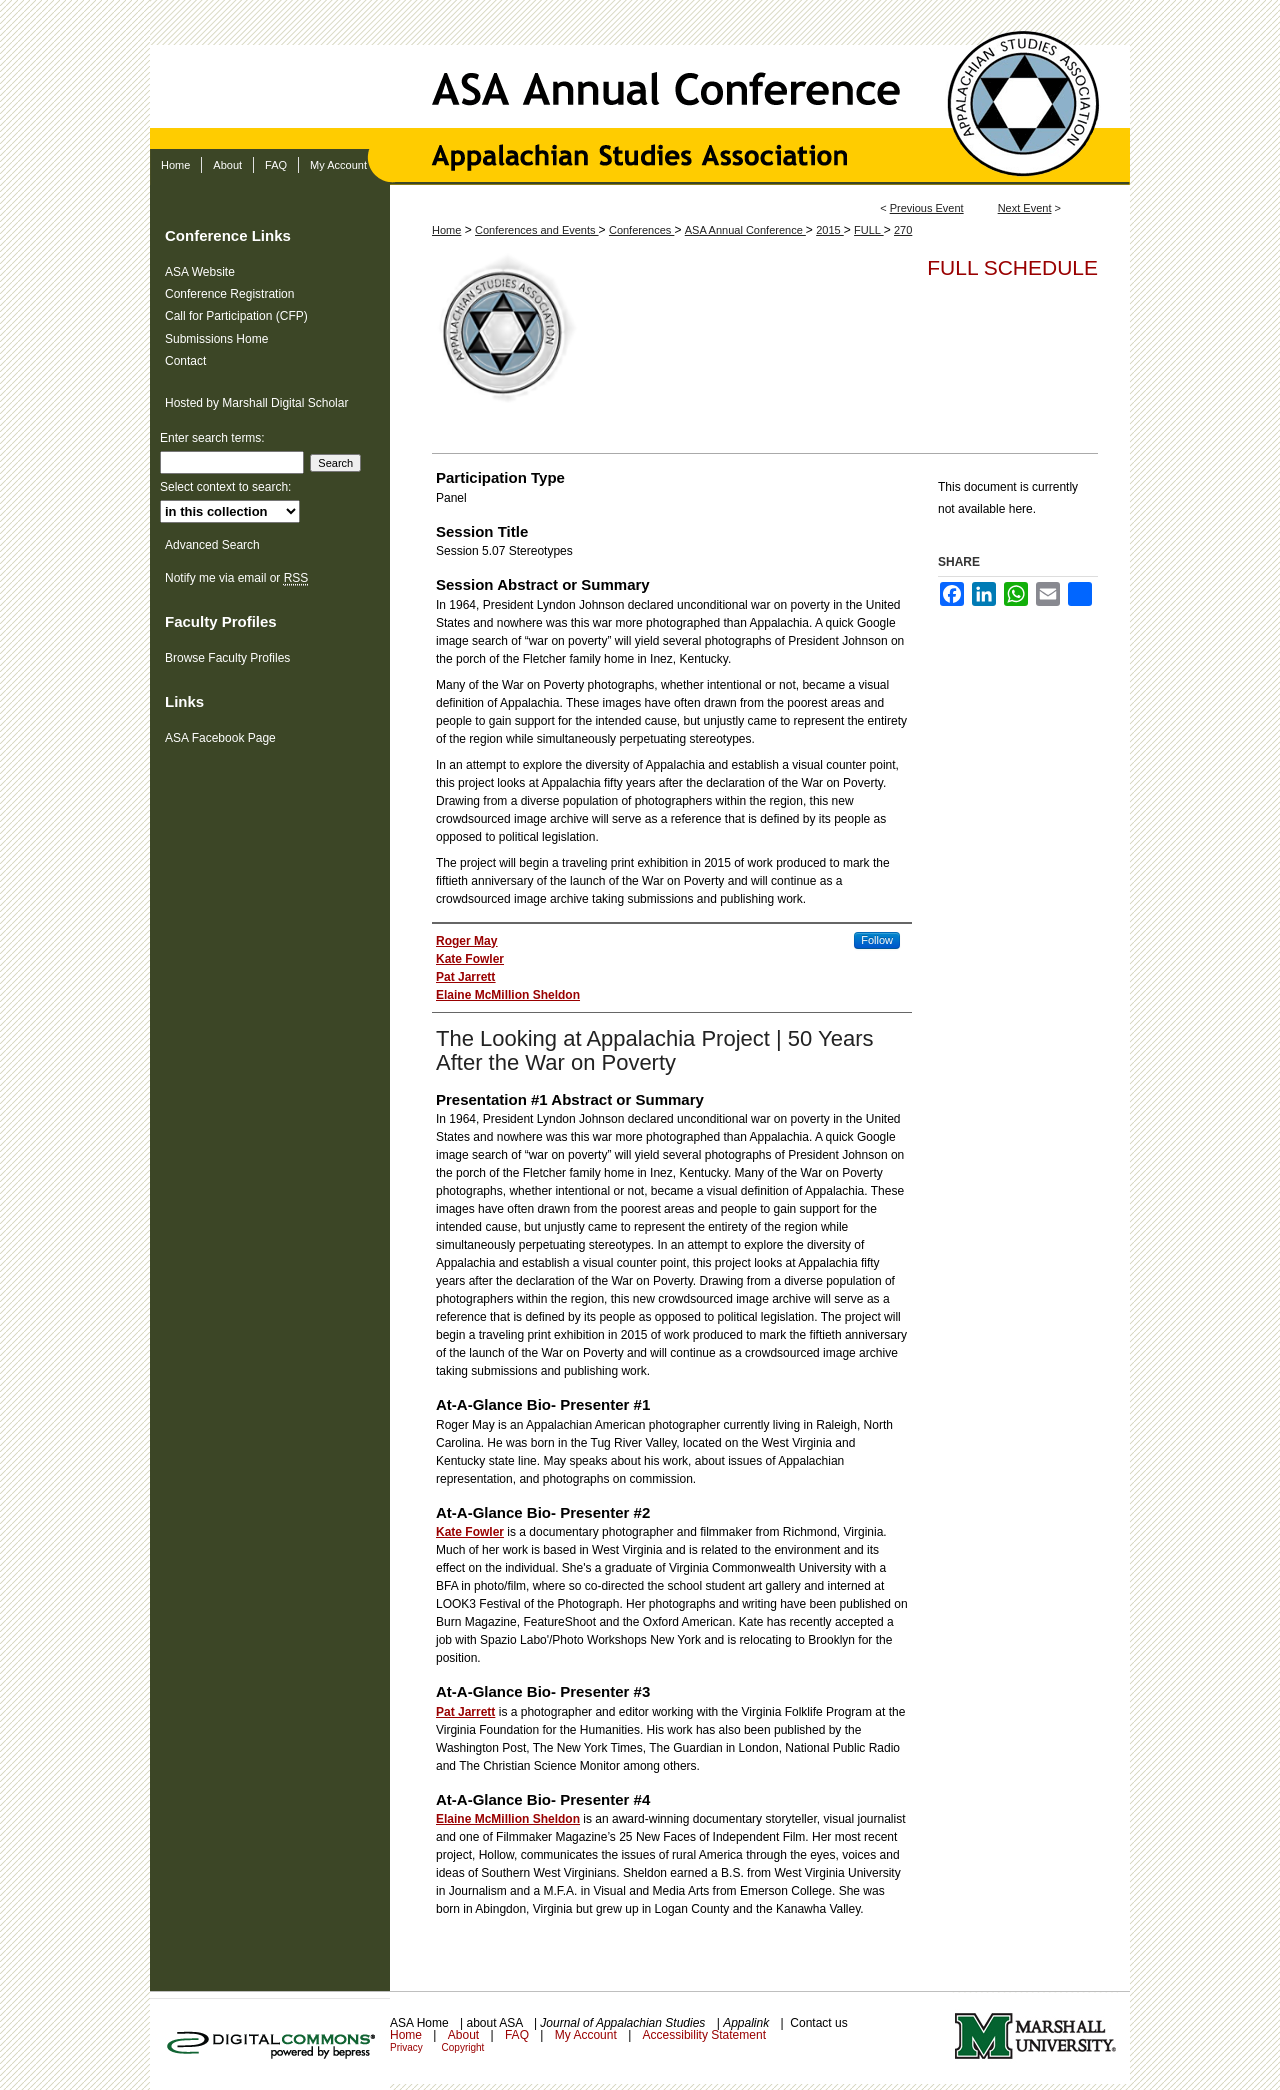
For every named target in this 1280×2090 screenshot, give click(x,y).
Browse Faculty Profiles (227, 658)
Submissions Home (216, 339)
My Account (587, 2035)
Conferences (641, 230)
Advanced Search (212, 545)
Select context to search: (225, 487)
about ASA (495, 2023)
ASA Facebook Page (220, 738)
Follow (877, 940)
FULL (869, 230)
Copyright (463, 2047)
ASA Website (200, 272)
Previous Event (927, 208)
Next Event (1025, 208)
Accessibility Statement (704, 2035)
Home (446, 230)
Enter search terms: (212, 438)
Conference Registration (229, 294)
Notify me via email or (236, 578)
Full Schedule (1012, 267)
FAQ (518, 2035)
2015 (830, 230)
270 (903, 230)
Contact (185, 361)
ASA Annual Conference (640, 74)
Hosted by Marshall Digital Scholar (256, 403)
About (465, 2035)
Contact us (818, 2023)
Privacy (408, 2047)
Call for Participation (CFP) (236, 316)
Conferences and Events (537, 230)
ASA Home (421, 2023)
